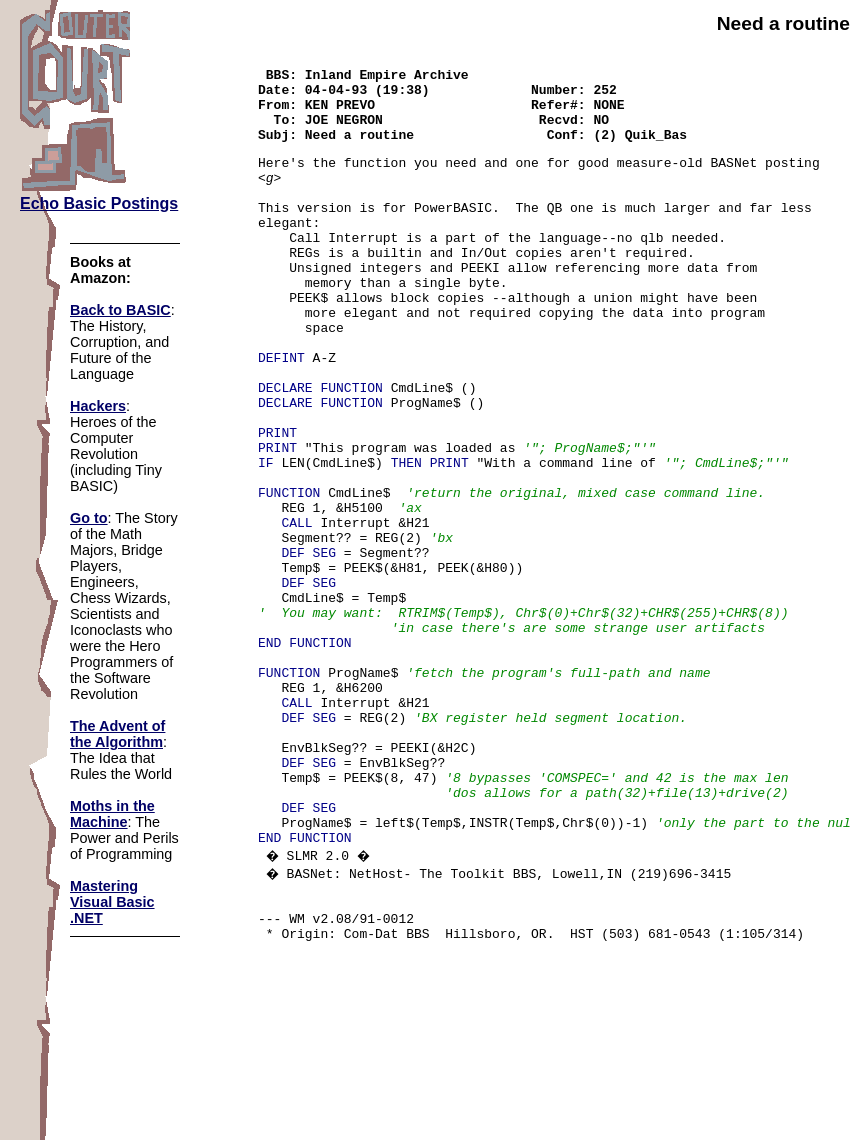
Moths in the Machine (112, 814)
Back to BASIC (120, 310)
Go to (89, 518)
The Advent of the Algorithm (117, 734)
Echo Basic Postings (99, 203)
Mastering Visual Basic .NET (112, 902)
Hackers (98, 406)
